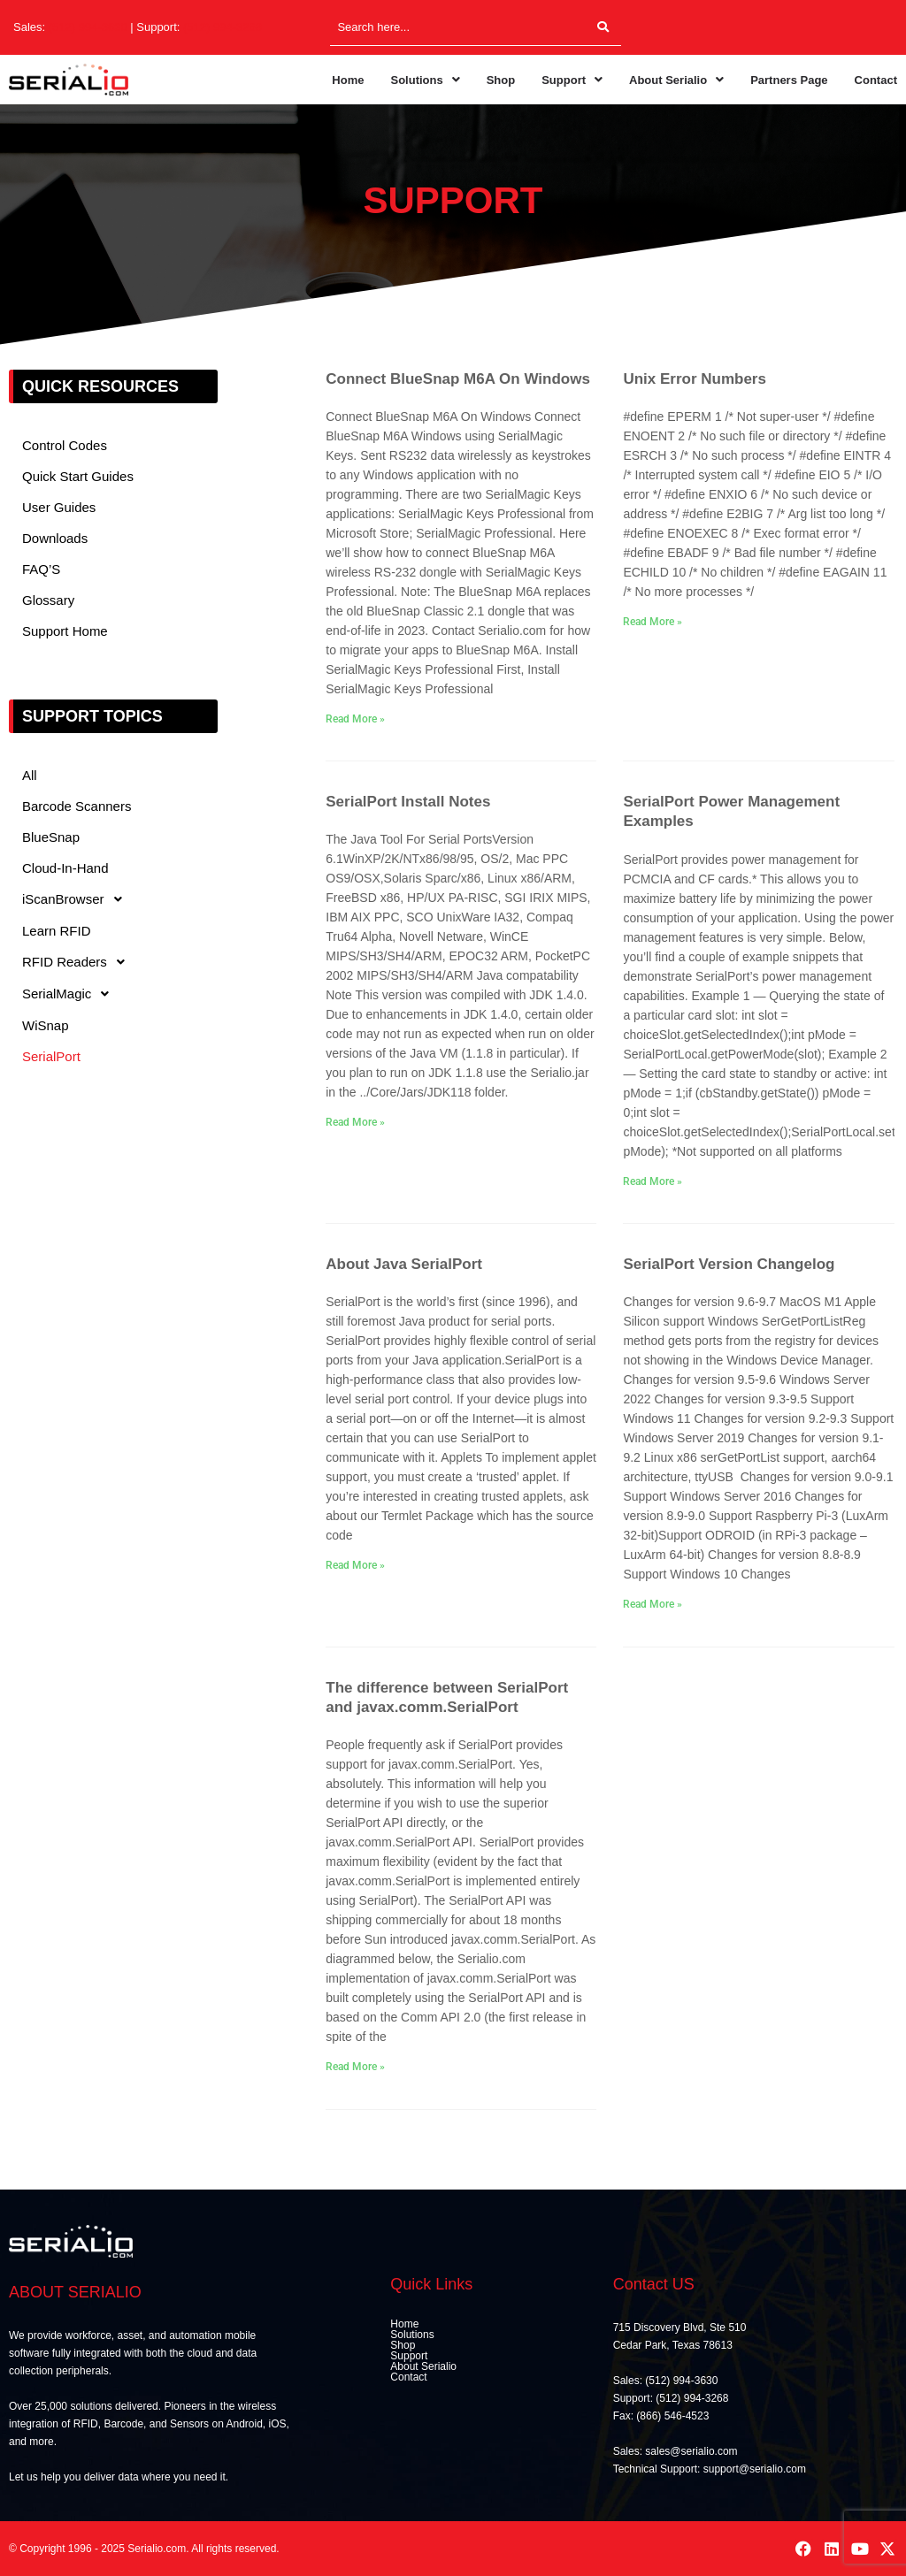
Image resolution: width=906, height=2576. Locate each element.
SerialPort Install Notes (408, 801)
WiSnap (45, 1025)
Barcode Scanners (76, 806)
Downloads (55, 538)
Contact (876, 80)
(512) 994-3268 (222, 27)
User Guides (59, 507)
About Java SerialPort (404, 1264)
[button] (424, 80)
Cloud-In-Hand (65, 867)
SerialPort (51, 1056)
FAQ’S (41, 569)
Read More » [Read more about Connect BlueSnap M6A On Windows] (355, 719)
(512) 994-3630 (88, 27)
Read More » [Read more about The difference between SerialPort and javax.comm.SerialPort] (355, 2066)
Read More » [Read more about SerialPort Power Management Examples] (652, 1181)
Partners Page (788, 80)
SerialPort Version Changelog (728, 1264)
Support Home (65, 630)
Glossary (48, 600)
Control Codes (64, 445)
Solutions (424, 80)
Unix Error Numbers (694, 379)
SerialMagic (70, 994)
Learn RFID (56, 930)
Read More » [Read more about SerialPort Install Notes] (355, 1122)
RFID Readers (78, 962)
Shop (501, 80)
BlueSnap (51, 837)
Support (572, 80)
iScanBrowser (77, 899)
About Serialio (676, 80)
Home (348, 80)
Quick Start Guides (78, 476)
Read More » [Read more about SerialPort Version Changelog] (652, 1604)
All (29, 775)
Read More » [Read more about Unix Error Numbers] (652, 621)
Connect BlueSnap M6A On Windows (458, 379)
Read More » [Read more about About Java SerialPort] (355, 1565)
